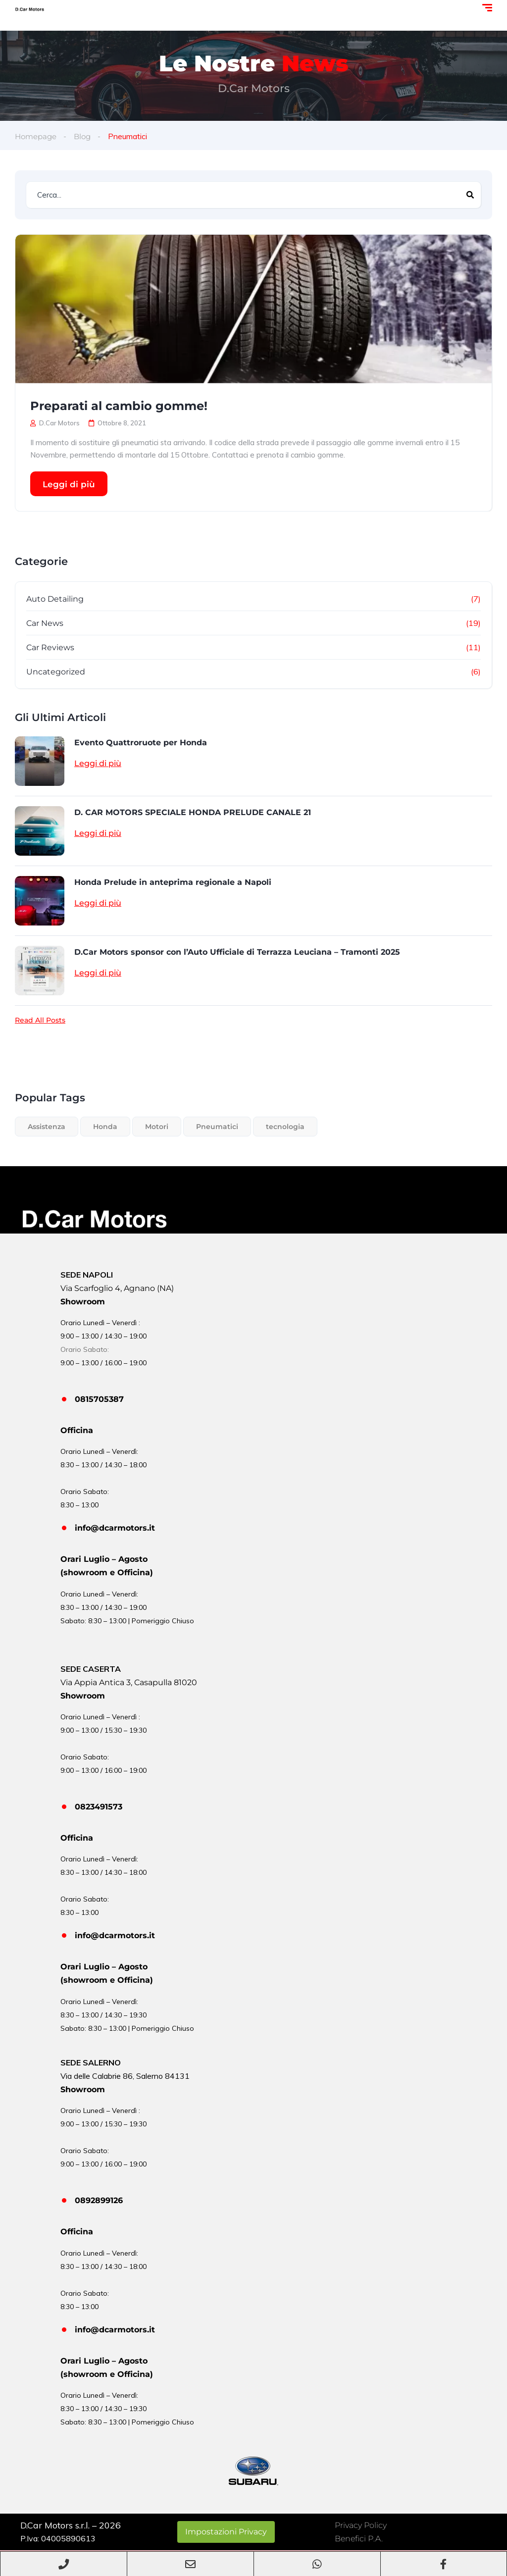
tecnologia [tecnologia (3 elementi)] (285, 1126)
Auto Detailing (55, 599)
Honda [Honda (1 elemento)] (105, 1126)
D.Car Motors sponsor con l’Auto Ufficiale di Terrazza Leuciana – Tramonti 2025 (237, 952)
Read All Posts (40, 1020)
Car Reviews (50, 647)
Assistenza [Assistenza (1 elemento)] (46, 1126)
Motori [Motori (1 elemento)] (156, 1126)
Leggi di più (69, 484)
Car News (44, 623)
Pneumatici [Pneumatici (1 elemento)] (217, 1126)
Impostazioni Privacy (226, 2532)
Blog (86, 136)
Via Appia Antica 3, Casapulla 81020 (128, 1682)
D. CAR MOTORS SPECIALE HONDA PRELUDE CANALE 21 (192, 812)
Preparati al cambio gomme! (118, 406)
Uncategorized (55, 671)
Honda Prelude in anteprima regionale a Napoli (172, 882)
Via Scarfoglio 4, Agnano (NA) (117, 1288)
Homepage (37, 136)
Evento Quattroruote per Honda (140, 742)
